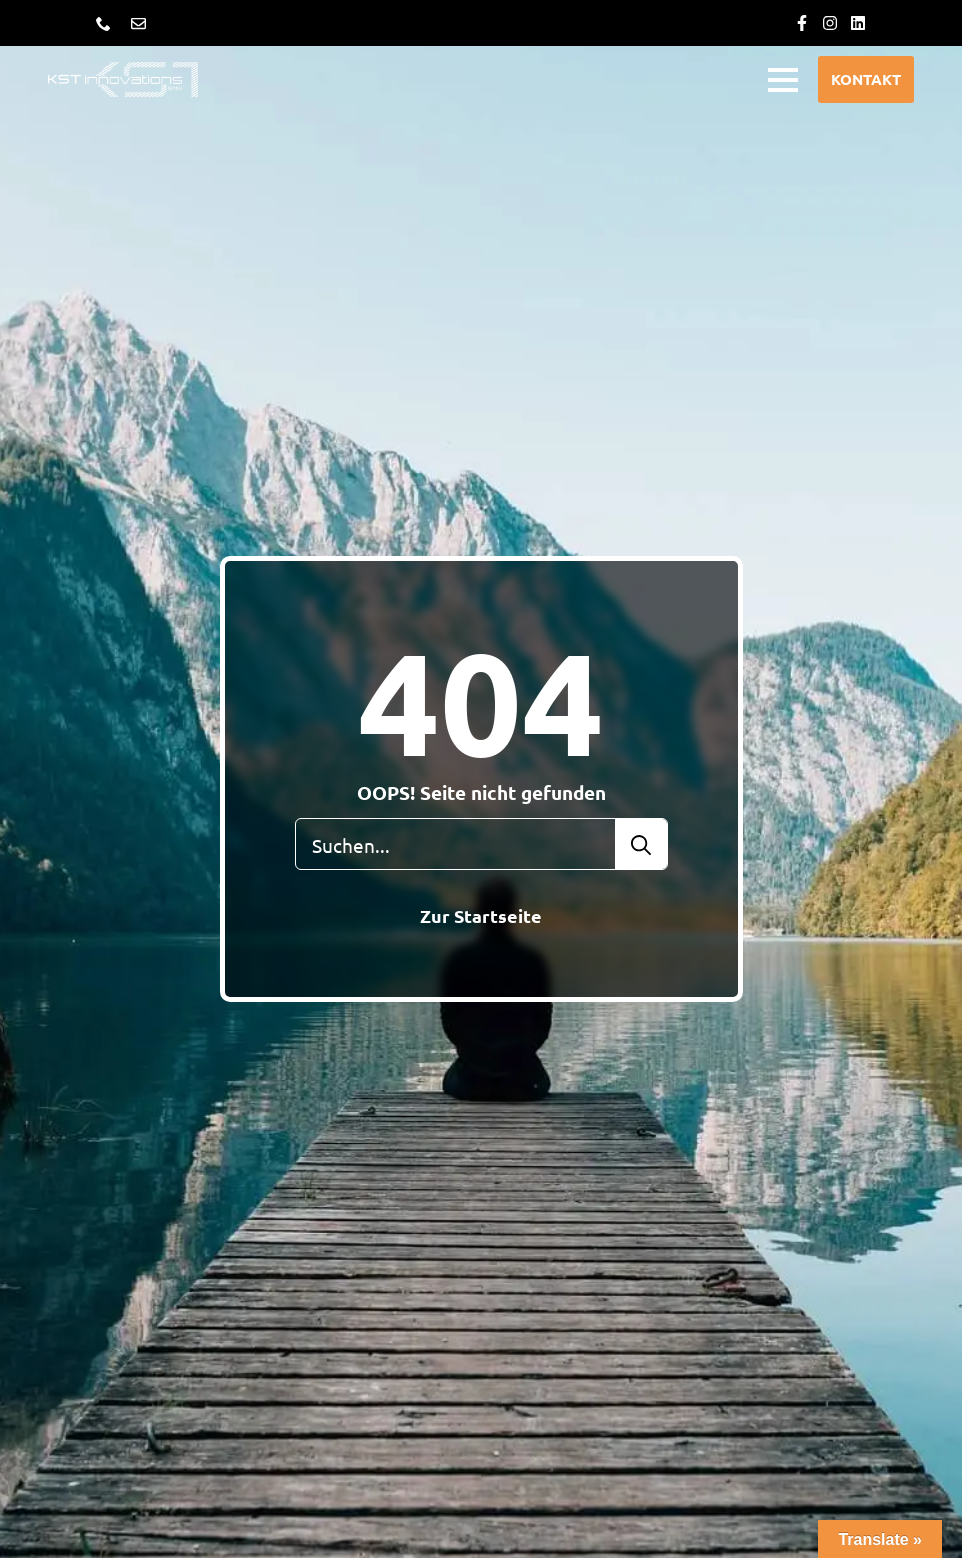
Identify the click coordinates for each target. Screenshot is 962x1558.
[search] (641, 845)
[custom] (802, 23)
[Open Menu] (783, 80)
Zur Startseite (481, 916)
